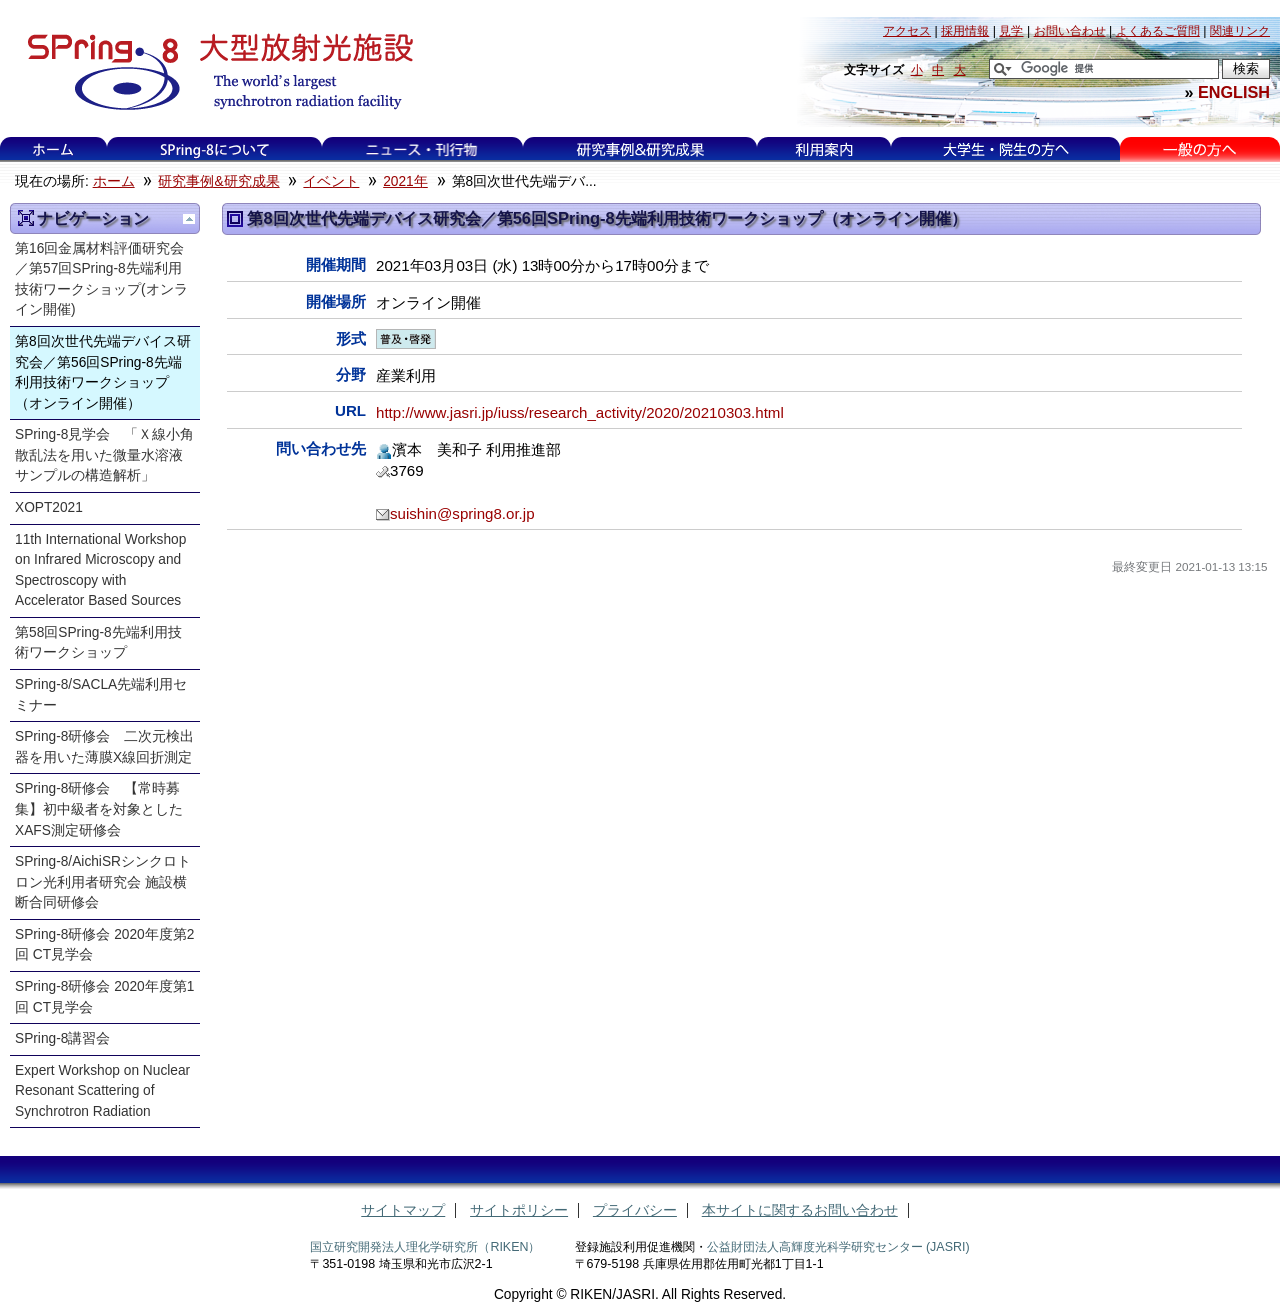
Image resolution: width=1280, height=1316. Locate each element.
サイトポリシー (519, 1210)
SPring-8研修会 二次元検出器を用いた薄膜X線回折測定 (104, 747)
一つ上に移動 (189, 219)
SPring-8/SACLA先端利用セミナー (101, 695)
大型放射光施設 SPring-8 (213, 72)
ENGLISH (1234, 92)
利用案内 (824, 149)
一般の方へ (1199, 149)
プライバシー (635, 1210)
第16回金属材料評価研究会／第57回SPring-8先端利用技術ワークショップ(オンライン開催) (101, 279)
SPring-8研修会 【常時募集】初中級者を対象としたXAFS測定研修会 (99, 809)
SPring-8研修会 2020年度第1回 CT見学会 (104, 997)
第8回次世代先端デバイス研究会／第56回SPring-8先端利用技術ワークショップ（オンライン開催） (103, 372)
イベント (331, 181)
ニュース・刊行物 (422, 149)
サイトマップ (403, 1210)
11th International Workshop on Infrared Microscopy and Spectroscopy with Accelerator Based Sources (100, 570)
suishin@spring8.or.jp (462, 513)
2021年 (405, 181)
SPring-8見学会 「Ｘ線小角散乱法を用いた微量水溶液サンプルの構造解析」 (104, 455)
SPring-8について (214, 149)
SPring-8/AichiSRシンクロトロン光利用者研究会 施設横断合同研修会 (103, 882)
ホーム (53, 149)
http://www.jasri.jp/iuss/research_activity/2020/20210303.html (580, 412)
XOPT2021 (49, 507)
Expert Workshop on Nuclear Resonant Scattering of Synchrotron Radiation (102, 1091)
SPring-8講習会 (62, 1038)
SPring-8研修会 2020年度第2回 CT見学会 (104, 945)
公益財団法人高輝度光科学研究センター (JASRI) (838, 1247)
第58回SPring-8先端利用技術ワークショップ (98, 643)
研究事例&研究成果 (640, 149)
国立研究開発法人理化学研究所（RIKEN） (425, 1247)
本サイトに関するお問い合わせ (800, 1210)
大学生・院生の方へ (1006, 149)
